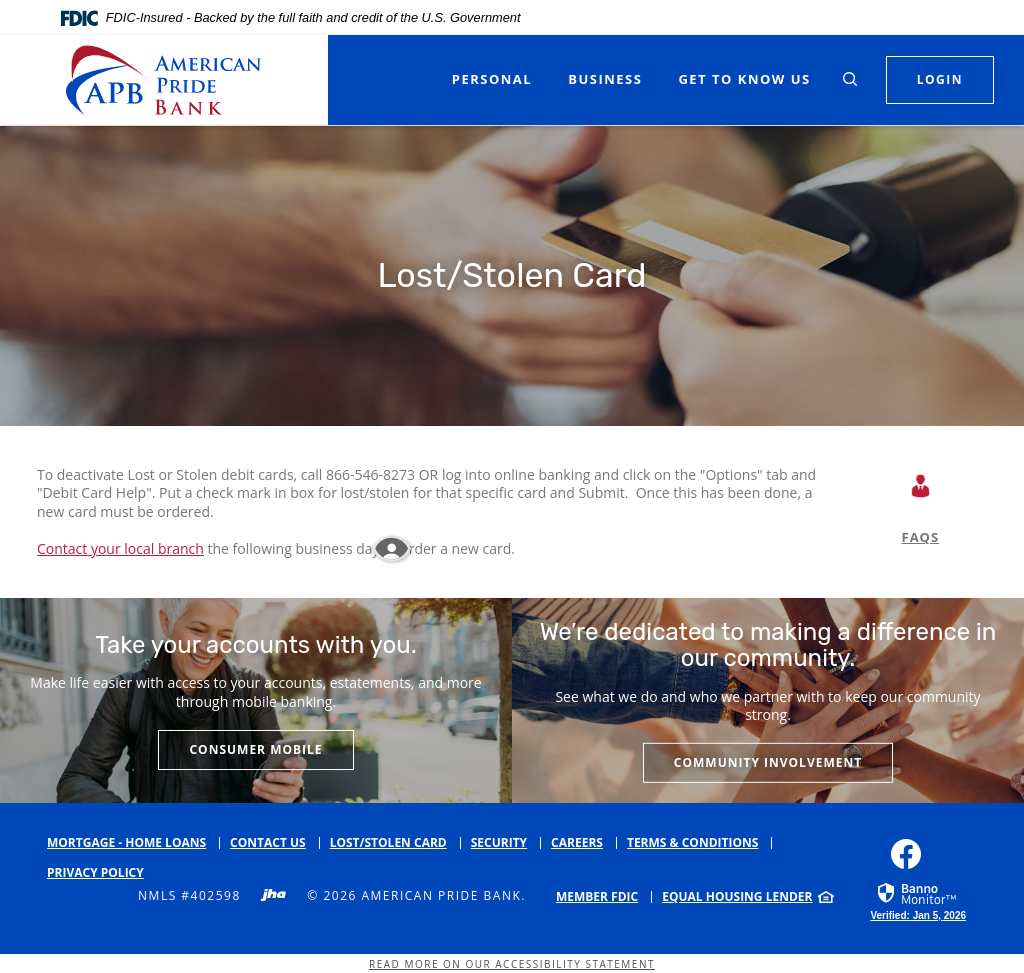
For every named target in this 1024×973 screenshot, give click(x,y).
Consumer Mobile (255, 749)
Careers (577, 842)
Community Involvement (768, 762)
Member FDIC (597, 896)
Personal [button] (492, 79)
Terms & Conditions (692, 842)
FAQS (921, 537)
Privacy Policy (95, 872)
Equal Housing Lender (737, 896)
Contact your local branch (120, 548)
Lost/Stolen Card (388, 842)
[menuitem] (604, 897)
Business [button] (605, 79)
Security (499, 842)
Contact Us (268, 842)
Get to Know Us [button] (744, 79)
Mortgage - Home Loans (126, 842)
